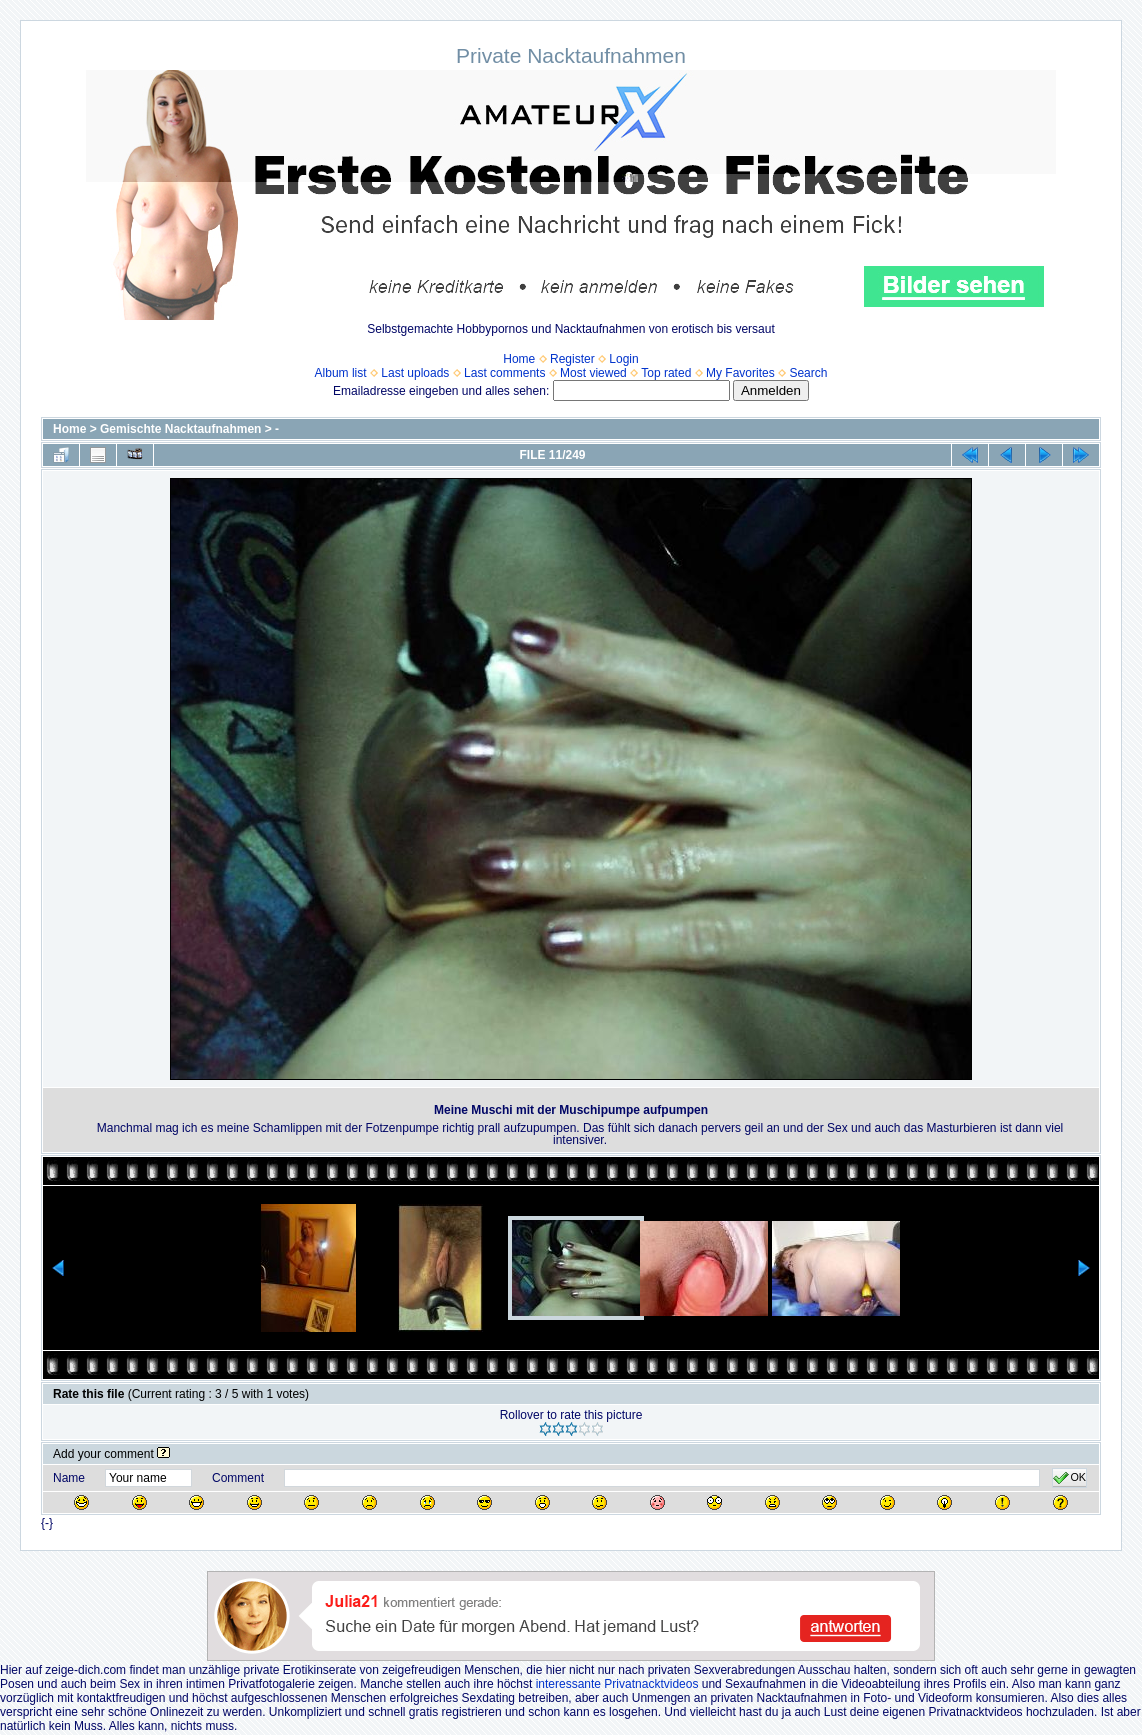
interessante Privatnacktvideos (617, 1684)
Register (572, 359)
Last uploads (415, 373)
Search (808, 373)
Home (519, 359)
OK (1069, 1478)
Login (623, 359)
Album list (341, 373)
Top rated (666, 373)
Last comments (504, 373)
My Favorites (740, 373)
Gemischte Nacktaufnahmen (180, 429)
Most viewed (593, 373)
